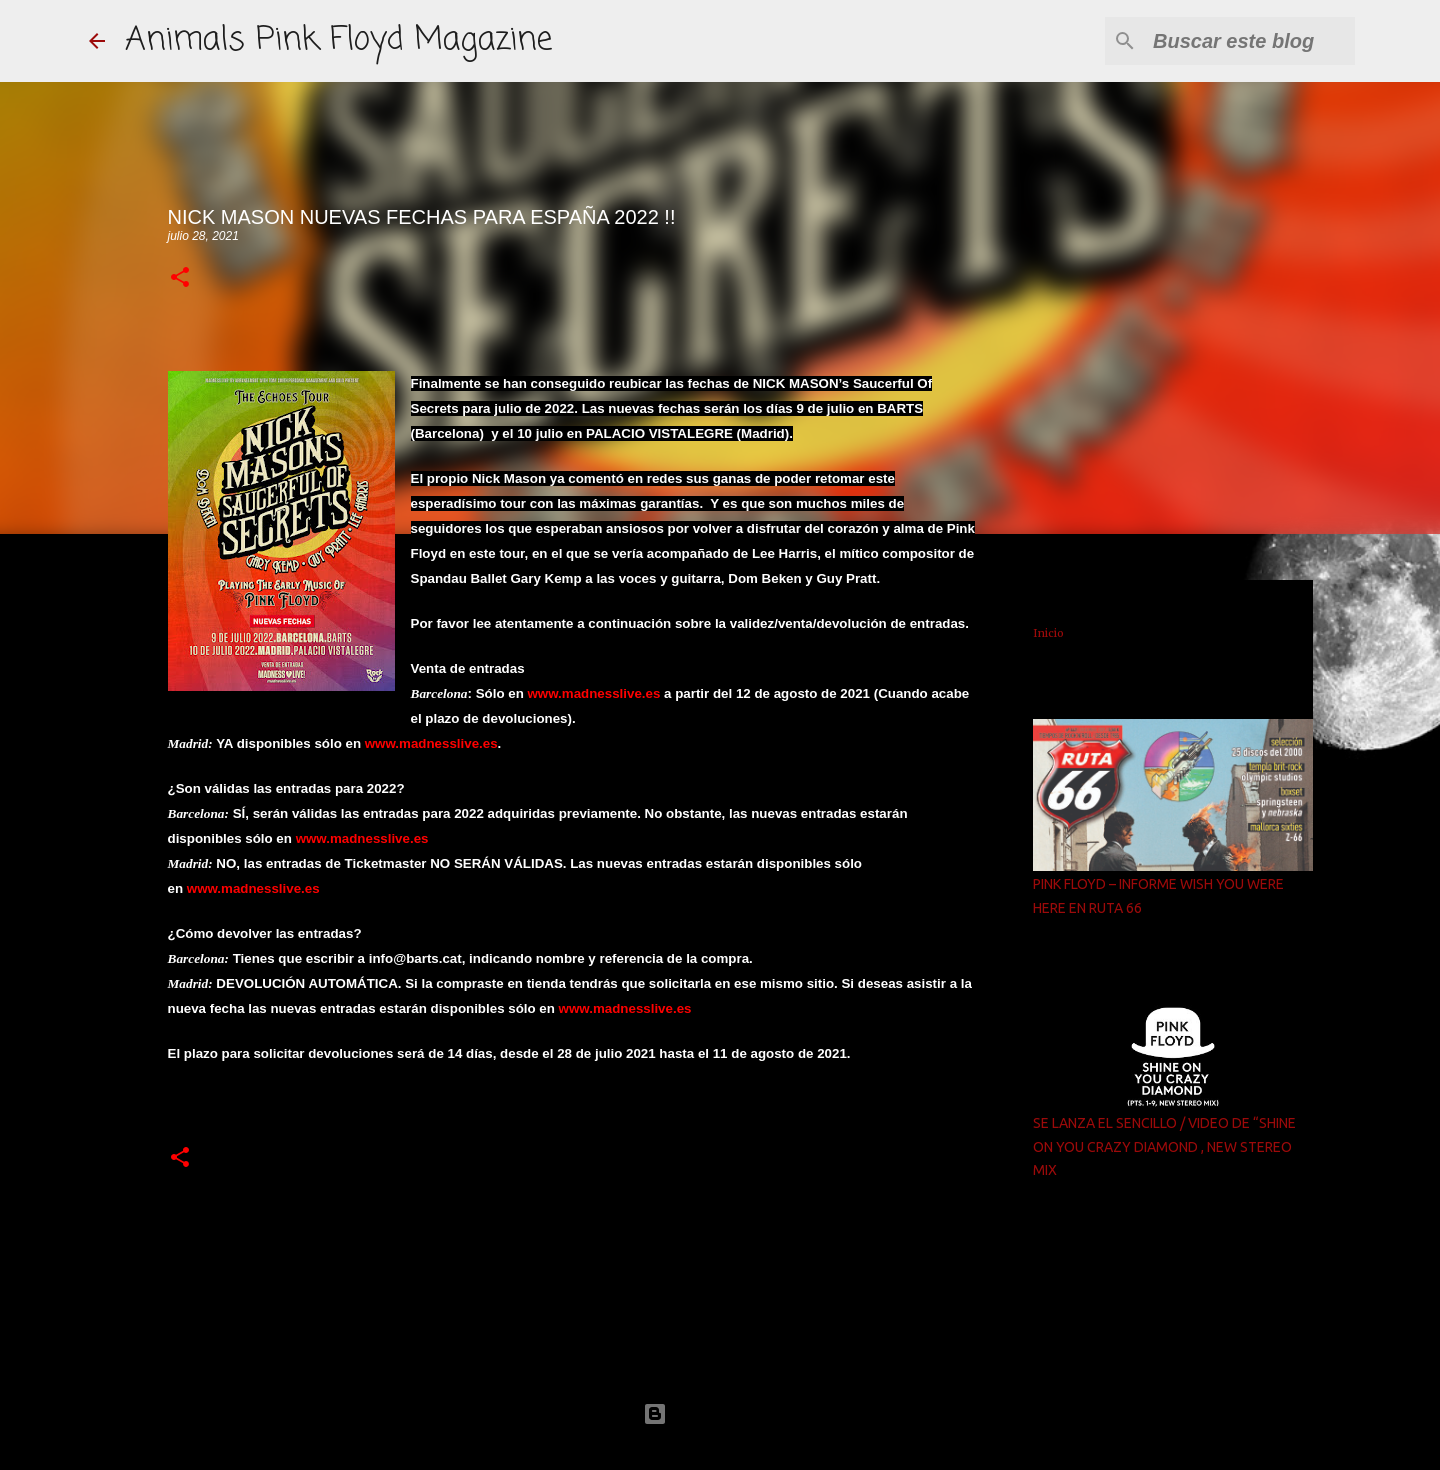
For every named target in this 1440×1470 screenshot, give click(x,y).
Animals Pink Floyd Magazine (338, 40)
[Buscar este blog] (1250, 41)
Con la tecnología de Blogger (720, 1413)
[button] (180, 278)
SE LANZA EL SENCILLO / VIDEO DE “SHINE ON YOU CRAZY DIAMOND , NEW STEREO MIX (1164, 1146)
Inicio (1048, 633)
